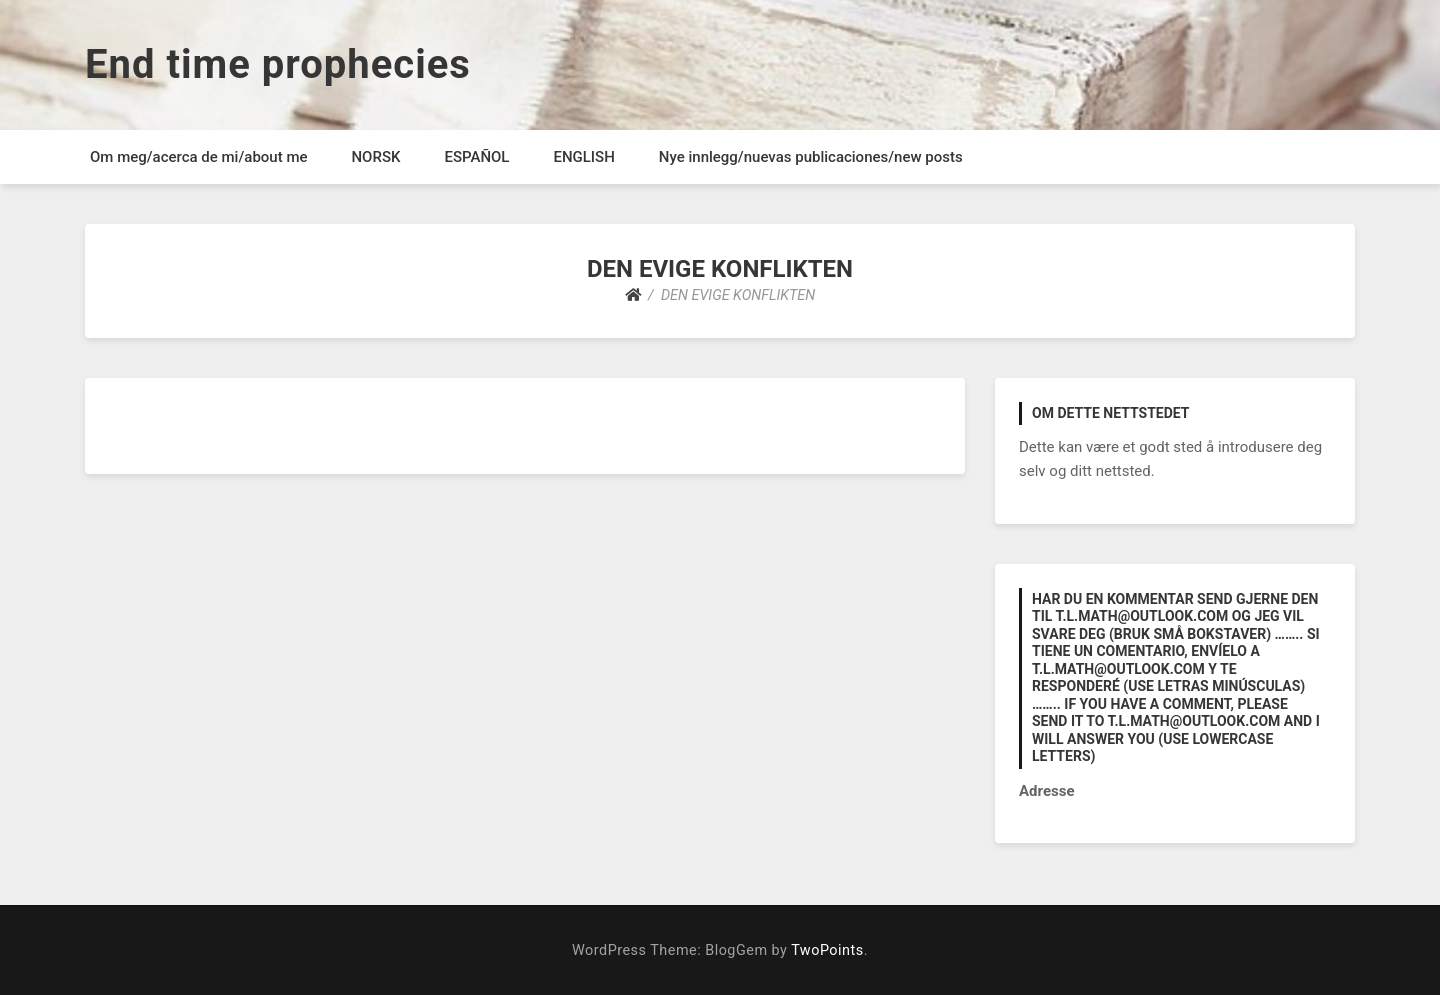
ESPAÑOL (476, 157)
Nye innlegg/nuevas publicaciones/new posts (811, 157)
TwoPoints (827, 950)
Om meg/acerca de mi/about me (199, 157)
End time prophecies (278, 64)
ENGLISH (583, 157)
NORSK (375, 157)
